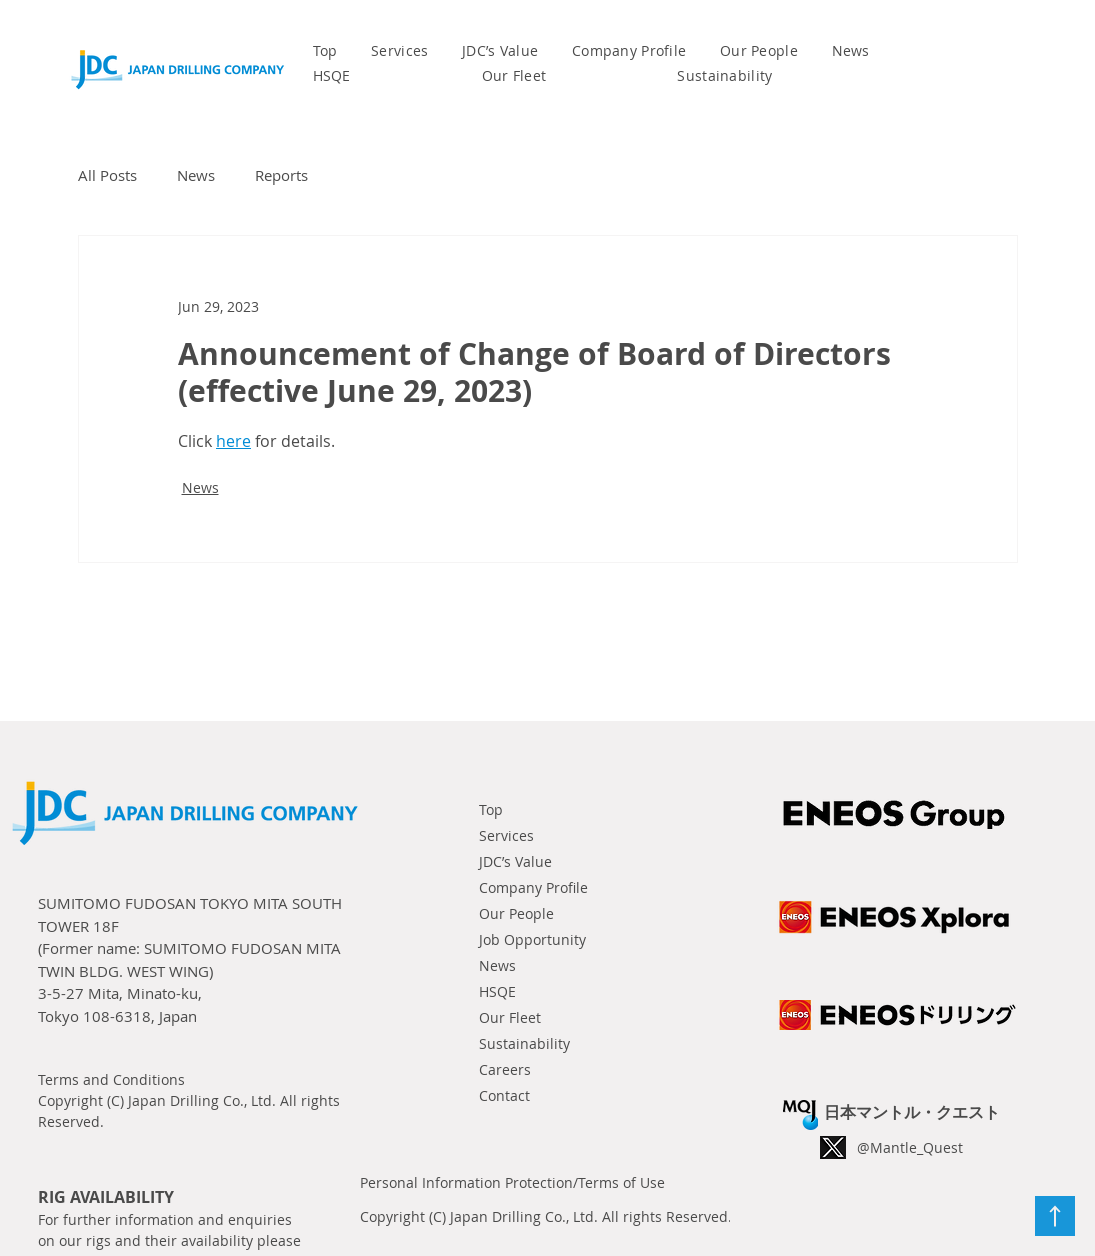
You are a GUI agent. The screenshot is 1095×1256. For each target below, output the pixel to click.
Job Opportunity (532, 939)
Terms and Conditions (111, 1079)
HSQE (497, 991)
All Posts (107, 175)
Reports (281, 175)
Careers (505, 1069)
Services (506, 835)
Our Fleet (510, 1017)
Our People (516, 913)
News (196, 175)
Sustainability (524, 1043)
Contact (504, 1095)
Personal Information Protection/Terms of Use (512, 1182)
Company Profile (533, 887)
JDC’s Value (515, 861)
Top (491, 809)
